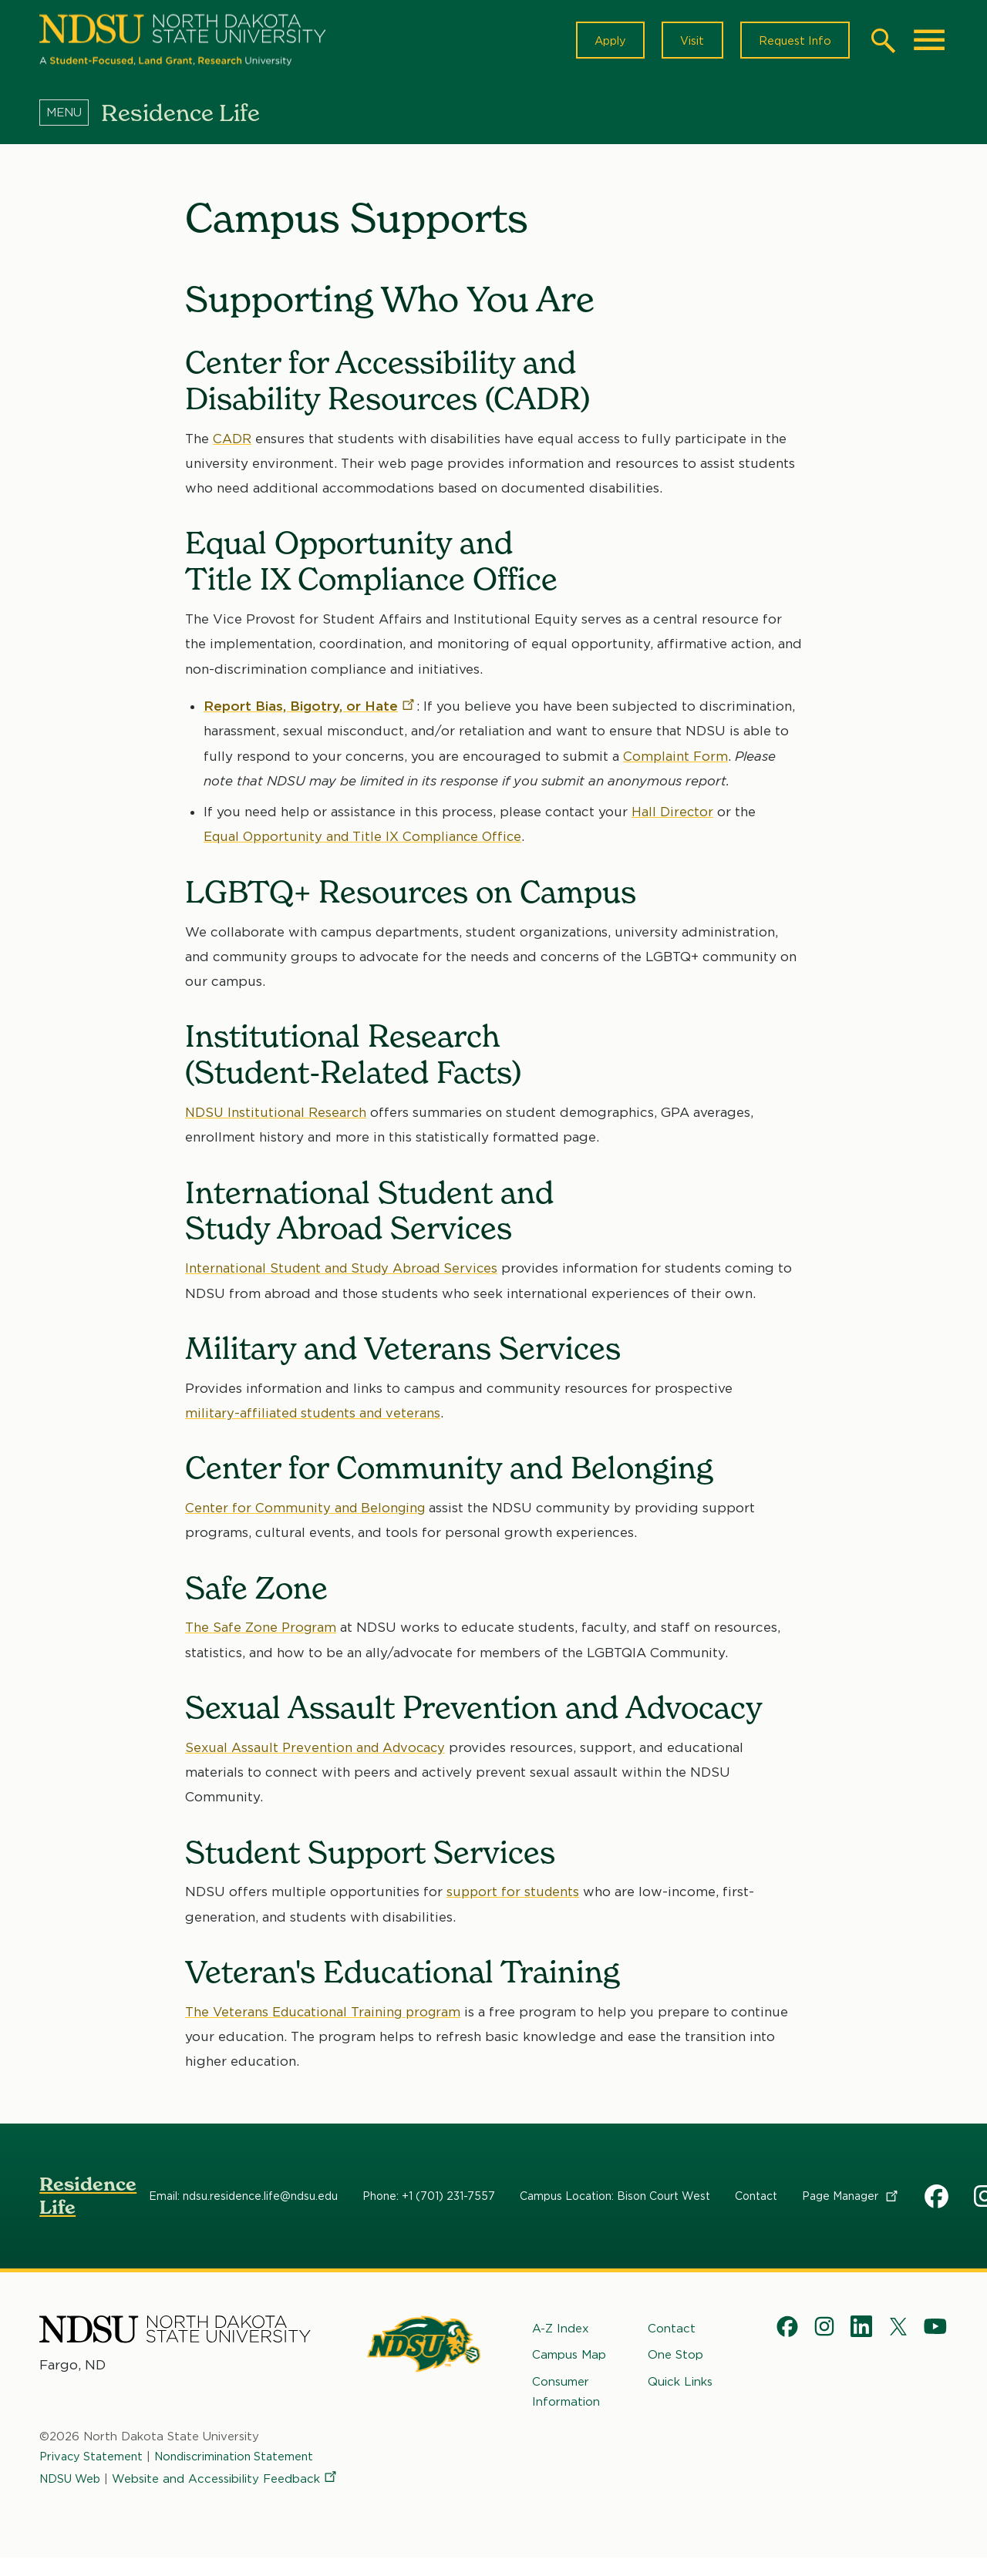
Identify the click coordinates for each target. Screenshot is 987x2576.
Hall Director (673, 817)
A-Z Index (560, 2334)
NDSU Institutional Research (277, 1117)
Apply (598, 43)
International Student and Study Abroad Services (345, 1273)
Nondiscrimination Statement (242, 2468)
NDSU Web (71, 2488)
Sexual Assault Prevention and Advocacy (317, 1752)
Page (851, 2201)
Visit (685, 43)
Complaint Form (676, 761)
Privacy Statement (93, 2468)
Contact (756, 2201)
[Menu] (70, 118)
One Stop (675, 2360)
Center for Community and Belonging (307, 1513)
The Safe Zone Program (262, 1632)
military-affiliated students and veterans (314, 1418)
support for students (514, 1897)
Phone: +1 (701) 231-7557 (428, 2201)
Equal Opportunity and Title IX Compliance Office (367, 841)
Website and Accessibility (152, 2510)
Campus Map (569, 2360)
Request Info (792, 43)
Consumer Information (566, 2396)
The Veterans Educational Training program (326, 2017)
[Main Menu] (929, 43)
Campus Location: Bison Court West (615, 2201)
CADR (232, 444)
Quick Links (680, 2386)
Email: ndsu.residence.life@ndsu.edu (243, 2201)
